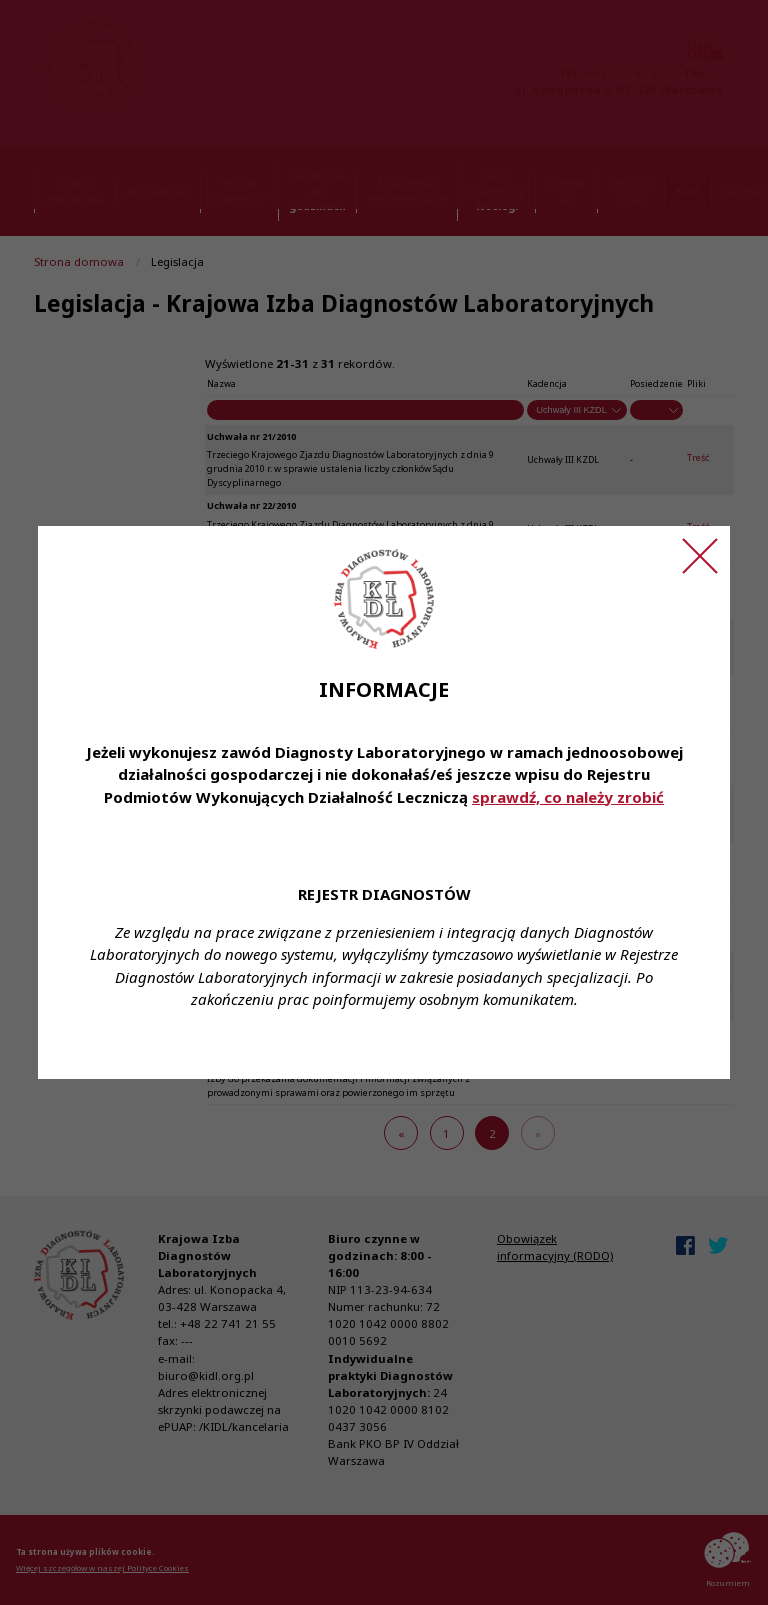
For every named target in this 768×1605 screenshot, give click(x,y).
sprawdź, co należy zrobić (568, 797)
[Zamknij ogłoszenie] (700, 556)
